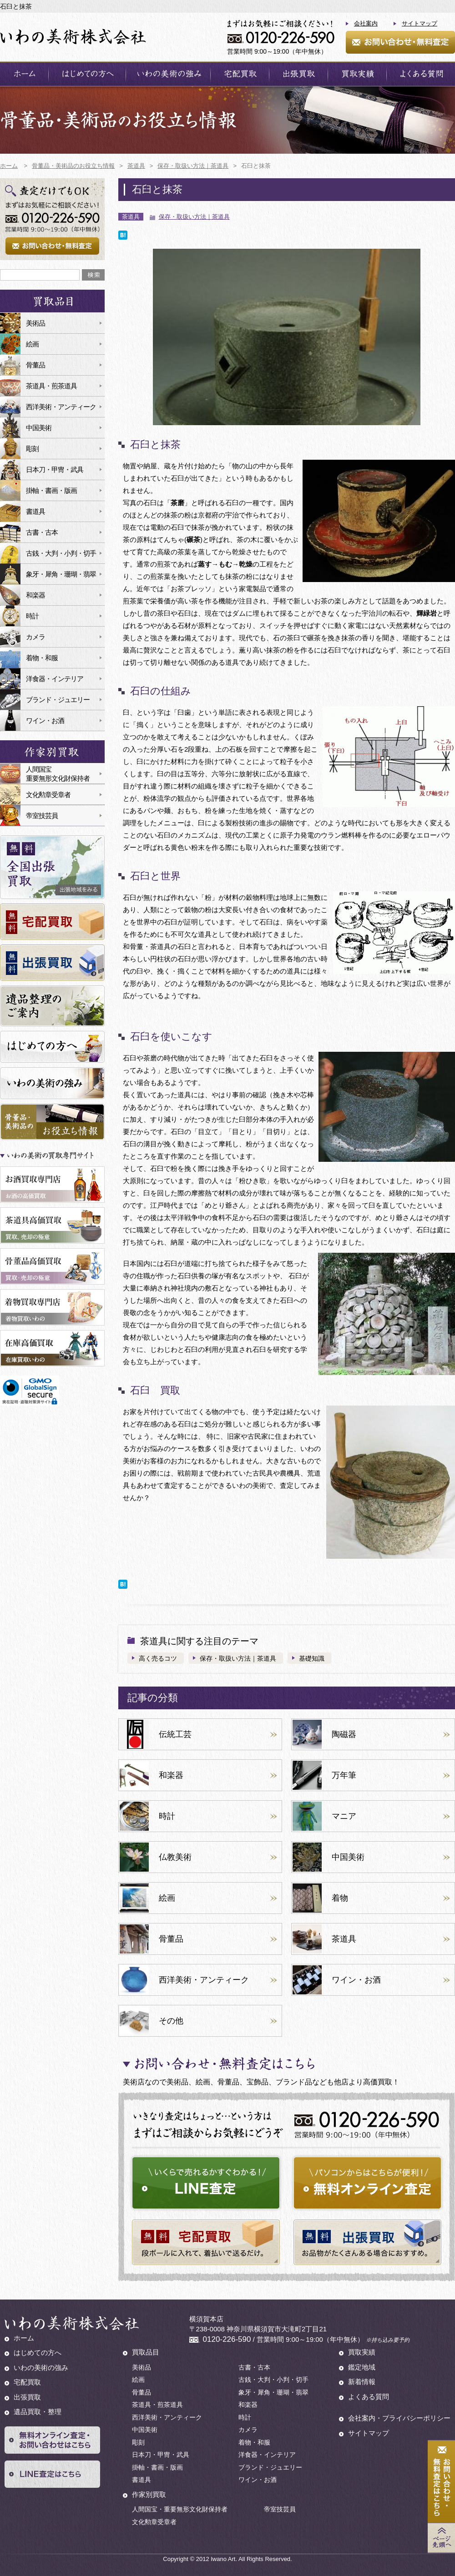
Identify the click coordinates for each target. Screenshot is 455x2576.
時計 (32, 616)
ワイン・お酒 (45, 720)
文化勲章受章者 (48, 794)
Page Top (441, 2537)
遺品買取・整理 (37, 2411)
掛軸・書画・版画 (51, 490)
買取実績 (361, 2352)
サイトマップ (419, 23)
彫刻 (32, 448)
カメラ (35, 637)
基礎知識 (311, 1658)
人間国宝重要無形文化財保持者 (58, 773)
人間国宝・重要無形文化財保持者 (180, 2509)
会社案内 (366, 23)
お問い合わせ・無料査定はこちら (441, 2482)
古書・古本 (42, 532)
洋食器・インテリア (54, 679)
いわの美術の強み (41, 2367)
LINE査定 (52, 2474)
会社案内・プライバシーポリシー (399, 2418)
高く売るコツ (158, 1658)
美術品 (35, 323)
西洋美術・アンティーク (61, 407)
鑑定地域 (361, 2367)
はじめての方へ (37, 2352)
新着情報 (361, 2381)
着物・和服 (42, 658)
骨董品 (35, 365)
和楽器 (35, 595)
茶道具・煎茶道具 (51, 386)
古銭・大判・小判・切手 (61, 553)
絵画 (32, 344)
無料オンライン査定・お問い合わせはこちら (52, 2440)
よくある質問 (368, 2396)
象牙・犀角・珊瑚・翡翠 (61, 574)
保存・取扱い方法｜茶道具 (194, 216)
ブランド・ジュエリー (58, 699)
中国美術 (38, 428)
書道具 (35, 511)
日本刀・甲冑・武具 (54, 469)
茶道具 (131, 216)
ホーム (24, 2338)
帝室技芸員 (42, 815)
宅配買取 (27, 2382)
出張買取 (27, 2397)
